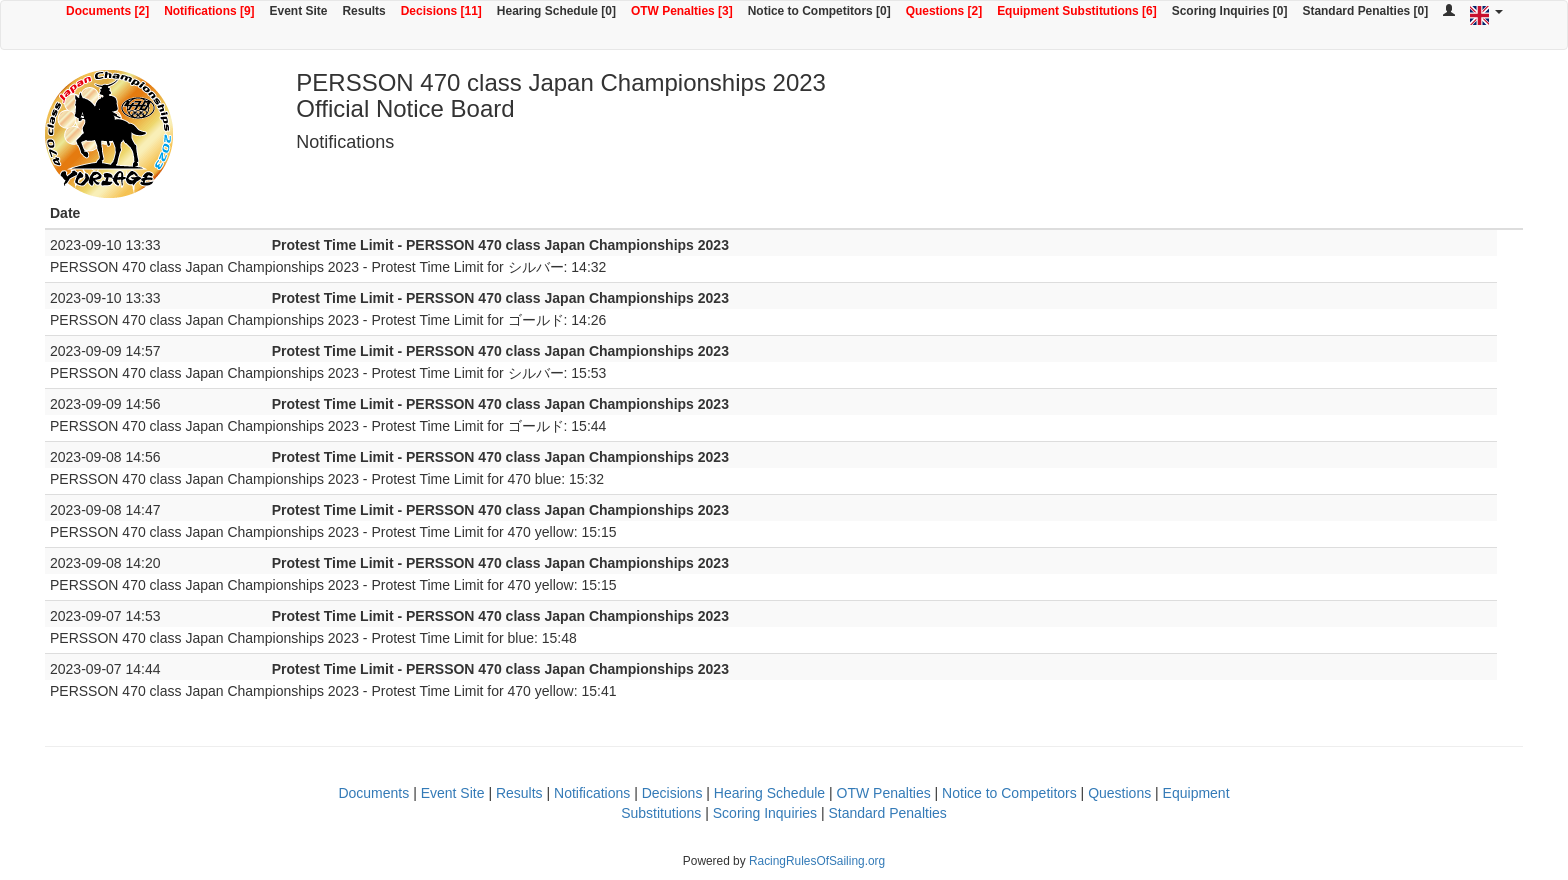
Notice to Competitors (1009, 793)
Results (363, 11)
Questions (1119, 793)
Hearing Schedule (769, 793)
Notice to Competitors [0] (819, 11)
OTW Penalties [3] (682, 11)
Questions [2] (944, 11)
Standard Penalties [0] (1365, 11)
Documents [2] (107, 11)
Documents (373, 793)
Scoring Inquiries (765, 813)
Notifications (592, 793)
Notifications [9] (209, 11)
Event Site (299, 11)
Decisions (672, 793)
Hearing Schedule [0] (556, 11)
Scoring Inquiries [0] (1230, 11)
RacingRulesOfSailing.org (817, 861)
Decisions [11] (441, 11)
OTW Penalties (884, 793)
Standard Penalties (887, 813)
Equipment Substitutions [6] (1077, 11)
